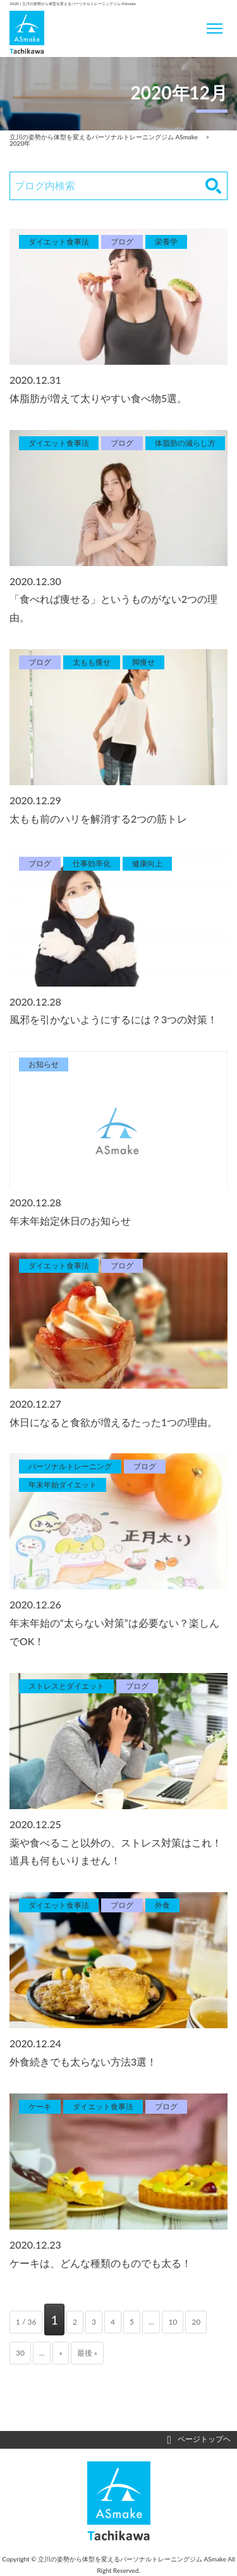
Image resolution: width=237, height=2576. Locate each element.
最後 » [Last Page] (87, 2353)
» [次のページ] (60, 2353)
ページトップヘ (199, 2440)
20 (195, 2322)
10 (172, 2322)
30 (20, 2353)
